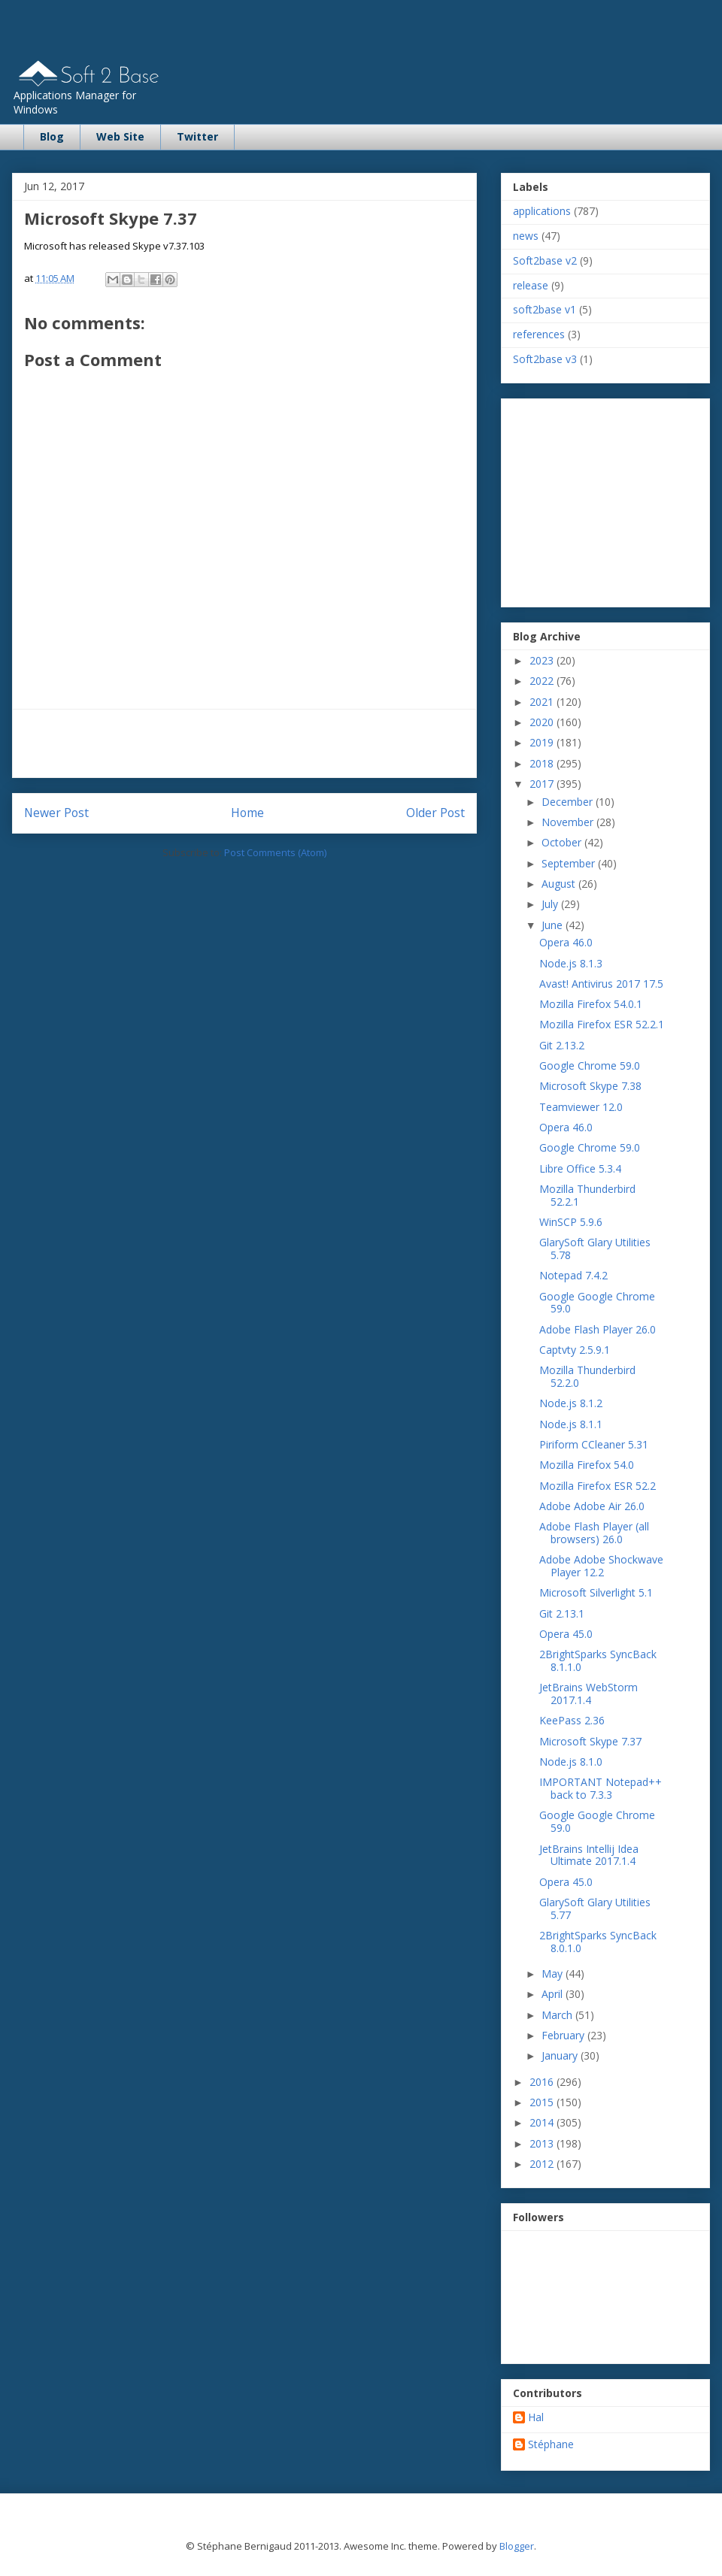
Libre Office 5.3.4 (580, 1168)
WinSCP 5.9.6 (570, 1222)
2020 (543, 722)
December (569, 802)
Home (247, 812)
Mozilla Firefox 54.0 (586, 1465)
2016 (543, 2082)
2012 (543, 2164)
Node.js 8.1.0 (570, 1761)
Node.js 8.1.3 (570, 963)
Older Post (435, 812)
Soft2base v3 (545, 359)
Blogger (516, 2546)
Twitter (197, 136)
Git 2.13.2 (561, 1045)
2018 (543, 763)
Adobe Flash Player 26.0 (597, 1329)
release (530, 285)
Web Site (120, 136)
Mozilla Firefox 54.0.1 (590, 1004)
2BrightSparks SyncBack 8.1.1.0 (598, 1660)
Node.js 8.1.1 (570, 1424)
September (570, 863)
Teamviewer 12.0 (581, 1107)
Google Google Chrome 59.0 (597, 1302)
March (558, 2015)
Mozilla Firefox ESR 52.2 (597, 1486)
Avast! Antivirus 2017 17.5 (601, 983)
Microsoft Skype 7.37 (590, 1741)
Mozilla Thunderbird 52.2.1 (587, 1195)
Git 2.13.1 (561, 1613)
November (569, 822)
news (525, 236)
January (561, 2055)
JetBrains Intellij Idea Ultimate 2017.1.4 (589, 1855)
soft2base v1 (544, 309)
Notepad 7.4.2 (573, 1275)
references (539, 334)
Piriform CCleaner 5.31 (593, 1444)
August (560, 883)
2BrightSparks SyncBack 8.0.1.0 (598, 1941)
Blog (52, 136)
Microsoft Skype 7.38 (590, 1086)
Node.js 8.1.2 (570, 1403)
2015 (543, 2102)
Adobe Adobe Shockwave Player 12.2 (601, 1565)
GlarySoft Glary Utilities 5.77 (595, 1908)
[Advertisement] (244, 743)
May (554, 1973)
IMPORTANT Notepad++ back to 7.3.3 (600, 1788)
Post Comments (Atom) (275, 852)
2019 (543, 742)
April (554, 1994)
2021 (543, 702)
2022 (543, 681)
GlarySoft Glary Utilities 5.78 (595, 1248)
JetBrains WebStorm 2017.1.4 (588, 1693)
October (563, 842)
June (554, 925)
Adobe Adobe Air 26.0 (592, 1506)
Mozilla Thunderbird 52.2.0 (587, 1376)
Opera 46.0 (566, 942)
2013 (543, 2143)
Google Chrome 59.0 (589, 1065)
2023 (543, 660)
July (551, 904)
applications (542, 211)
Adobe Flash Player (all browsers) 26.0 (594, 1532)
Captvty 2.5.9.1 (574, 1349)
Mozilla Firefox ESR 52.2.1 (601, 1024)
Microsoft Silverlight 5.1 (596, 1592)
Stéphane (551, 2444)
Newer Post (56, 812)
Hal (536, 2417)
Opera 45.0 (566, 1634)
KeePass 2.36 (572, 1720)
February (564, 2035)
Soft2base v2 (545, 260)
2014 (543, 2122)
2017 (543, 783)
